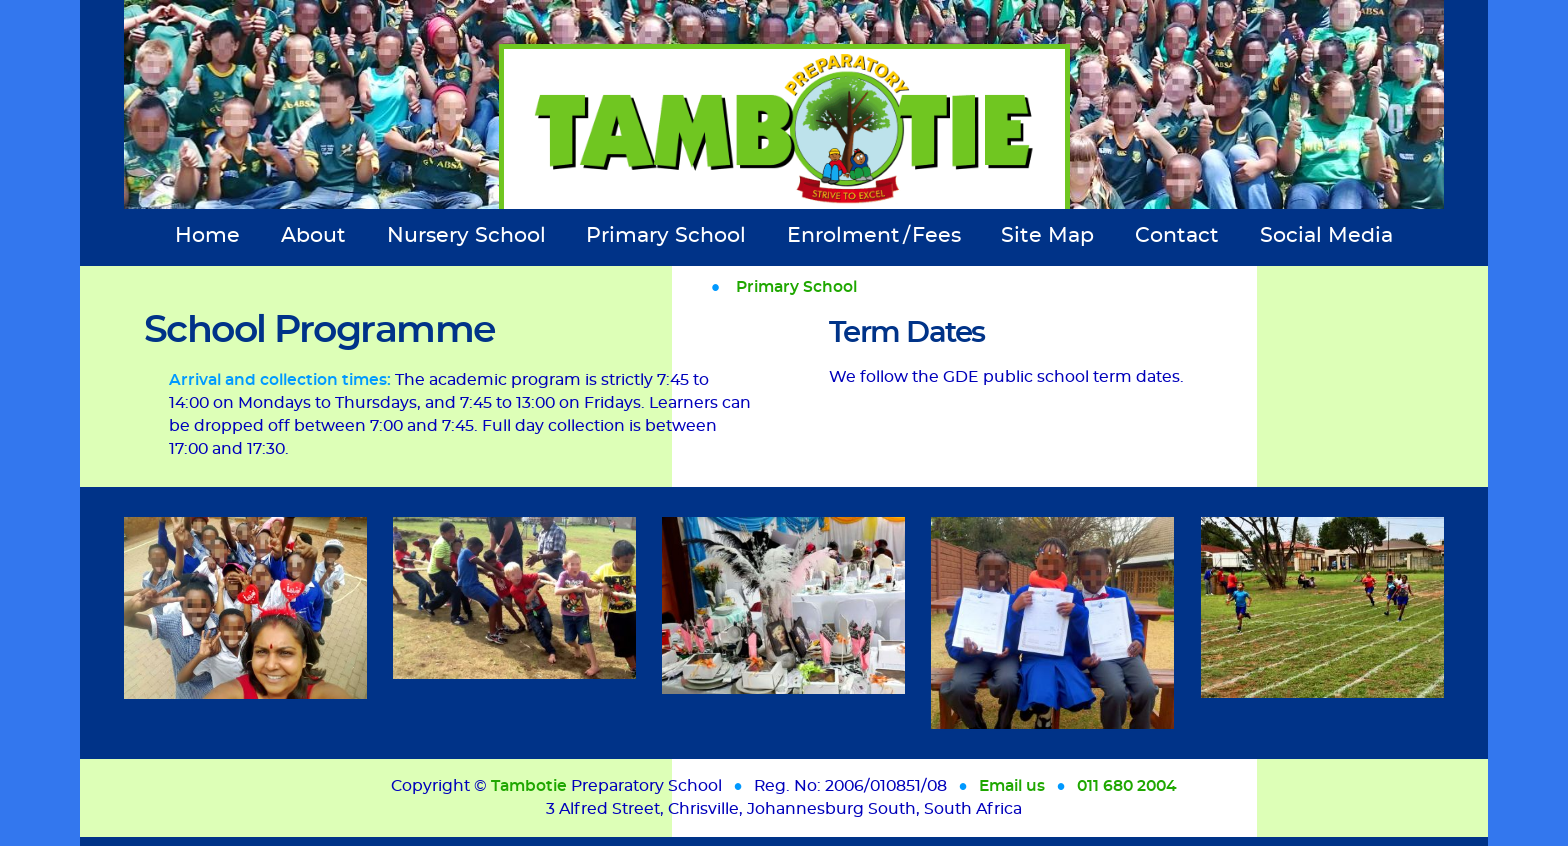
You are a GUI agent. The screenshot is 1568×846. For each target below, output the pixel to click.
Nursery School (466, 235)
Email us (1012, 786)
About (313, 235)
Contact (1177, 235)
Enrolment (873, 235)
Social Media (1326, 235)
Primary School (666, 235)
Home (207, 235)
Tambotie (529, 786)
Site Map (1047, 235)
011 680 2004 (1127, 786)
